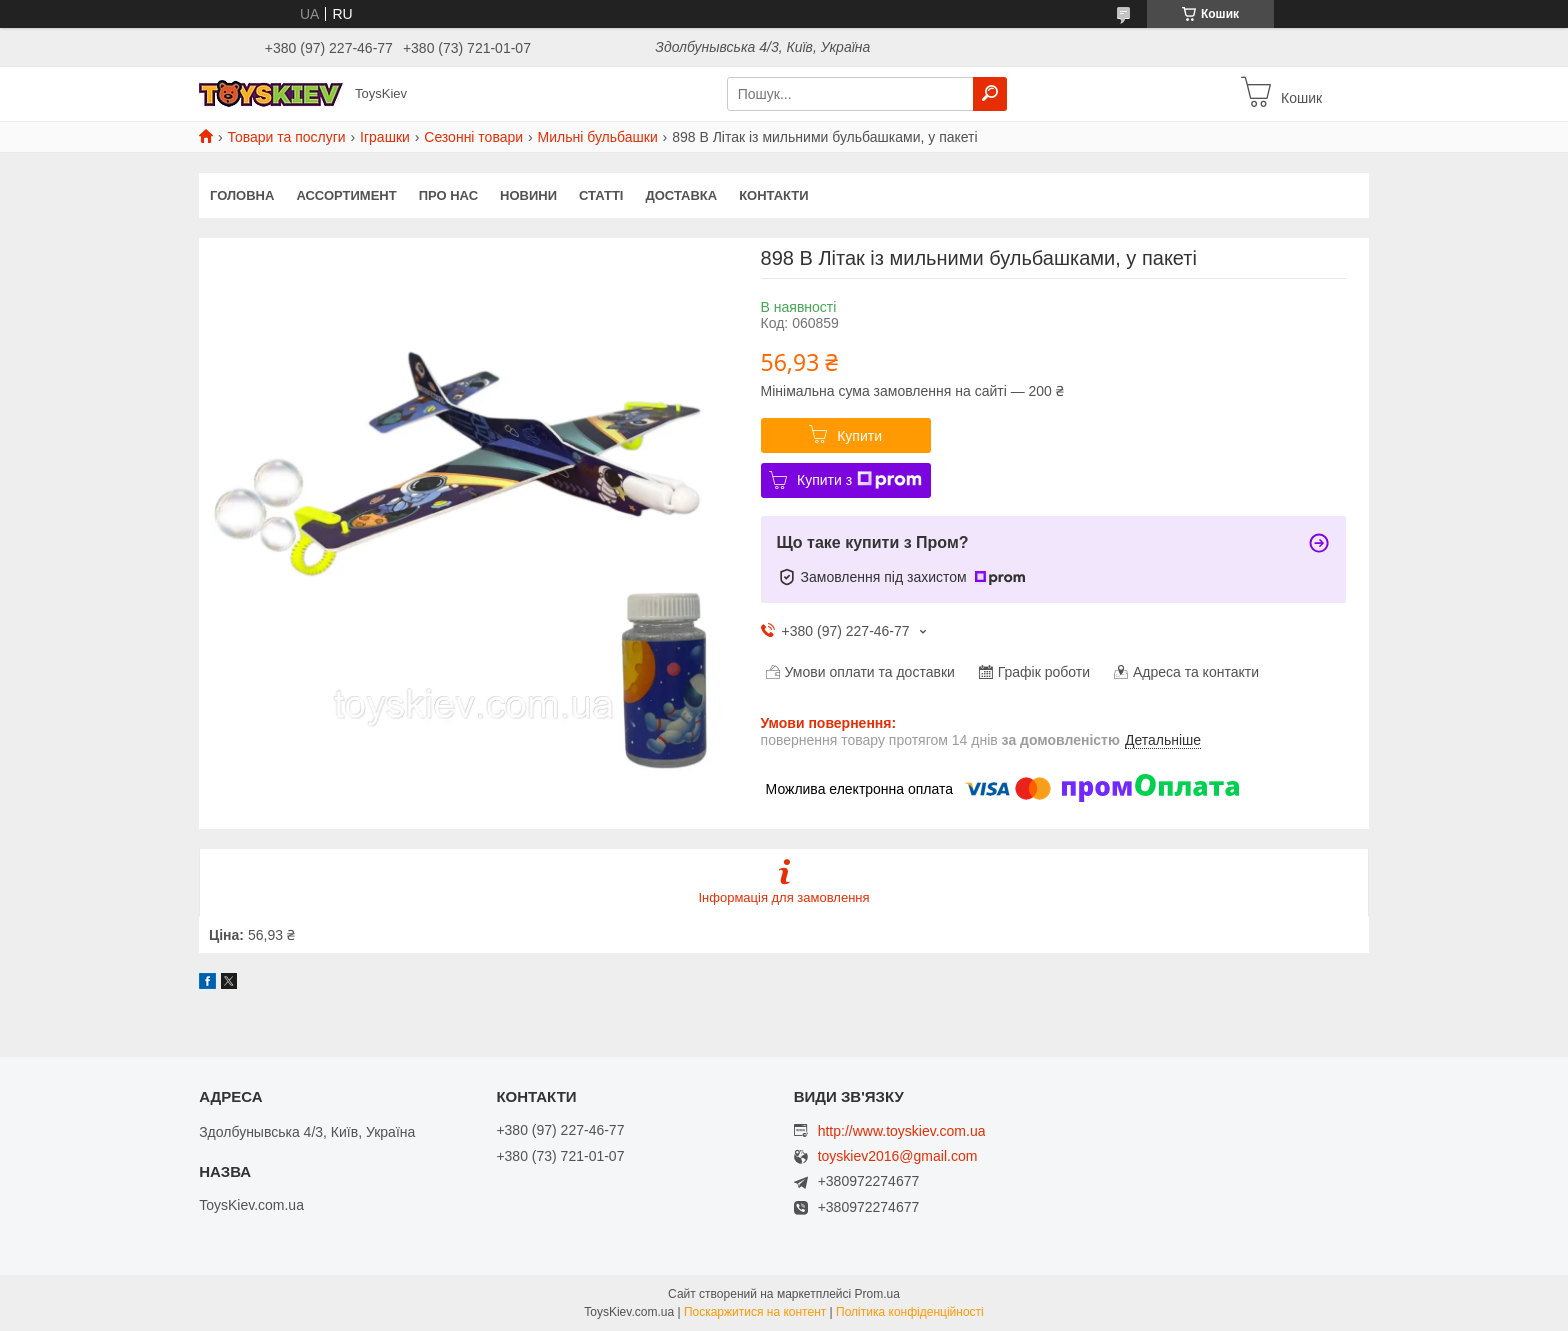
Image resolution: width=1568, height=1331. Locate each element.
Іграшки (385, 137)
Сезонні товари (473, 137)
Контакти (774, 195)
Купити (859, 436)
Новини (528, 195)
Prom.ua (877, 1294)
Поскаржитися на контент (755, 1312)
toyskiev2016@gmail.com (898, 1156)
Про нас (448, 195)
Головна (242, 195)
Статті (601, 195)
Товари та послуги (286, 137)
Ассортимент (346, 195)
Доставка (681, 195)
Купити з (859, 480)
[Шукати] (990, 94)
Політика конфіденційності (910, 1312)
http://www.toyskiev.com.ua (902, 1131)
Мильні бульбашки (598, 137)
